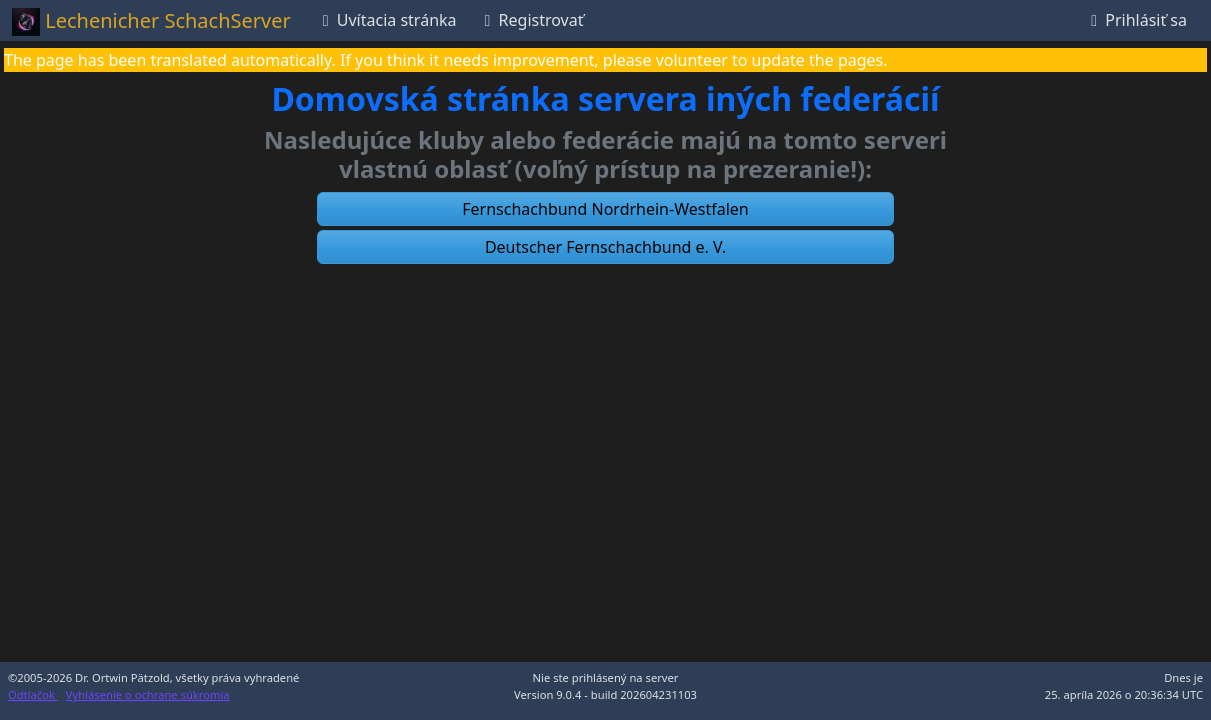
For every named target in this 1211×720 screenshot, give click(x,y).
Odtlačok (33, 694)
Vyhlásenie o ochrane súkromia (148, 694)
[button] (606, 209)
